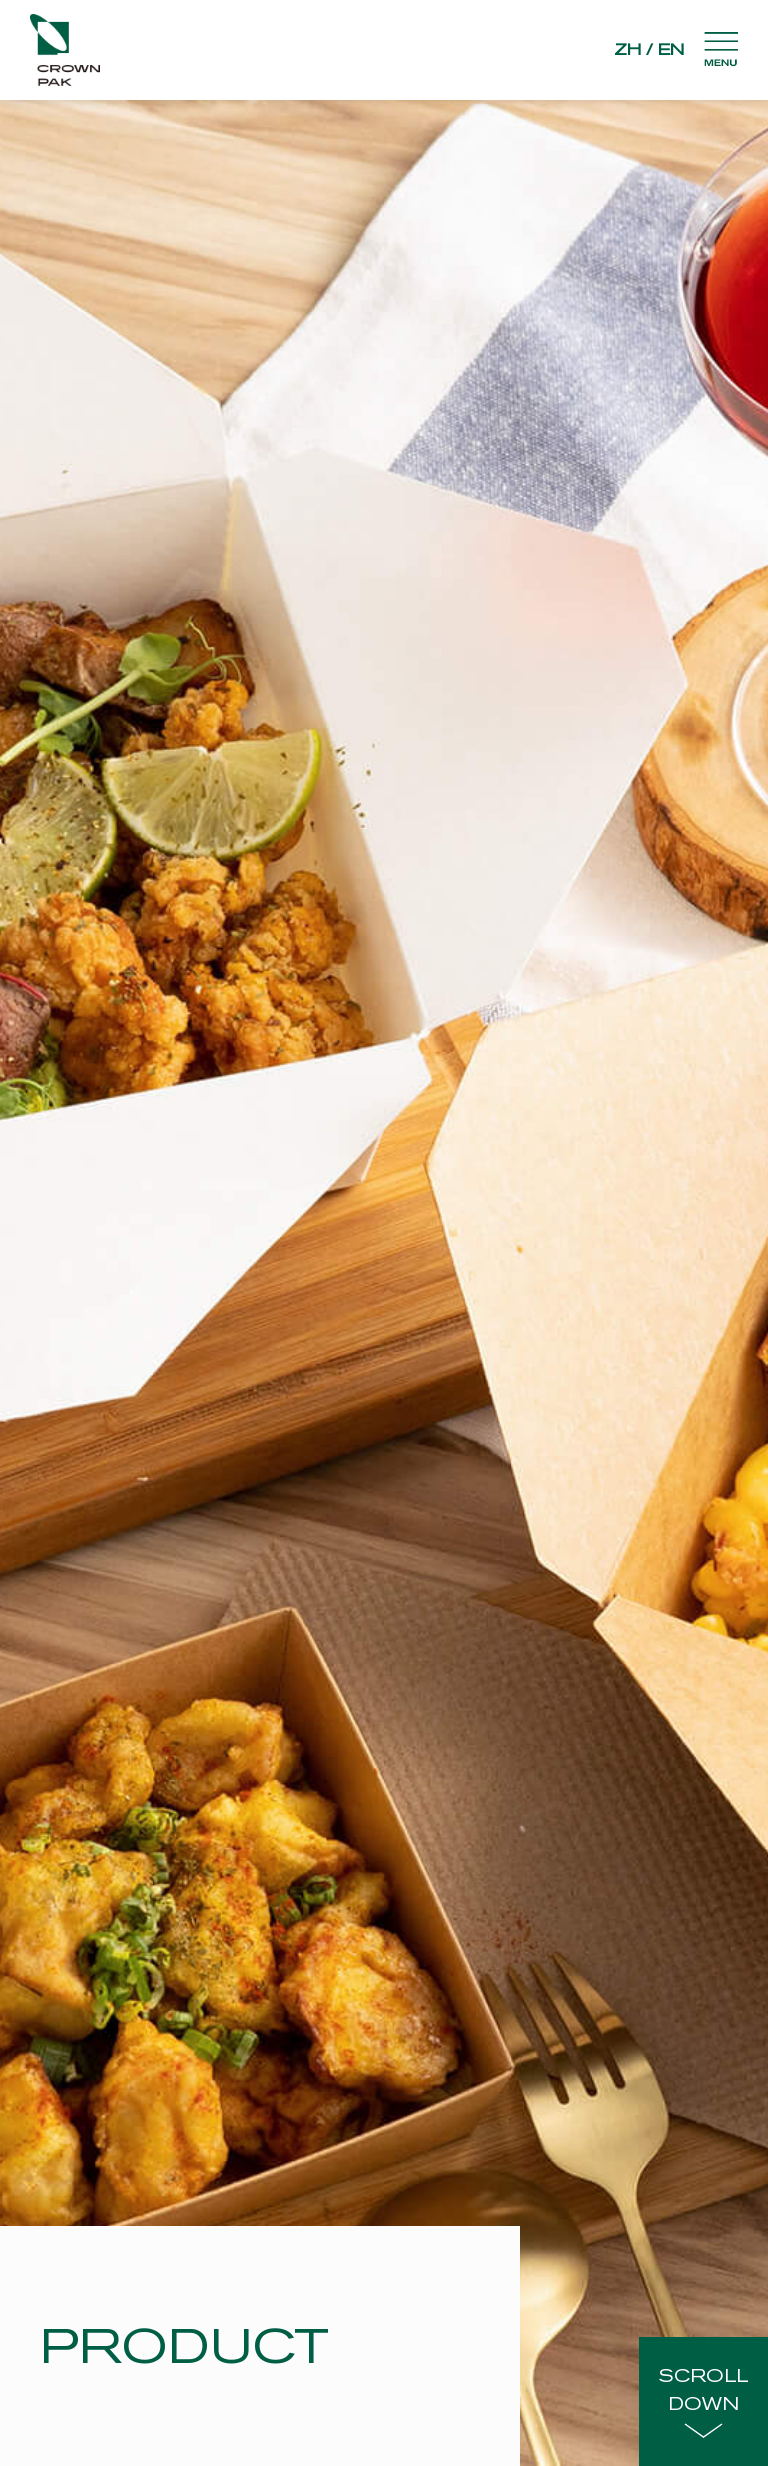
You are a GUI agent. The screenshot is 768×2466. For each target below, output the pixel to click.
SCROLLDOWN (703, 2401)
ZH (627, 49)
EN (671, 49)
